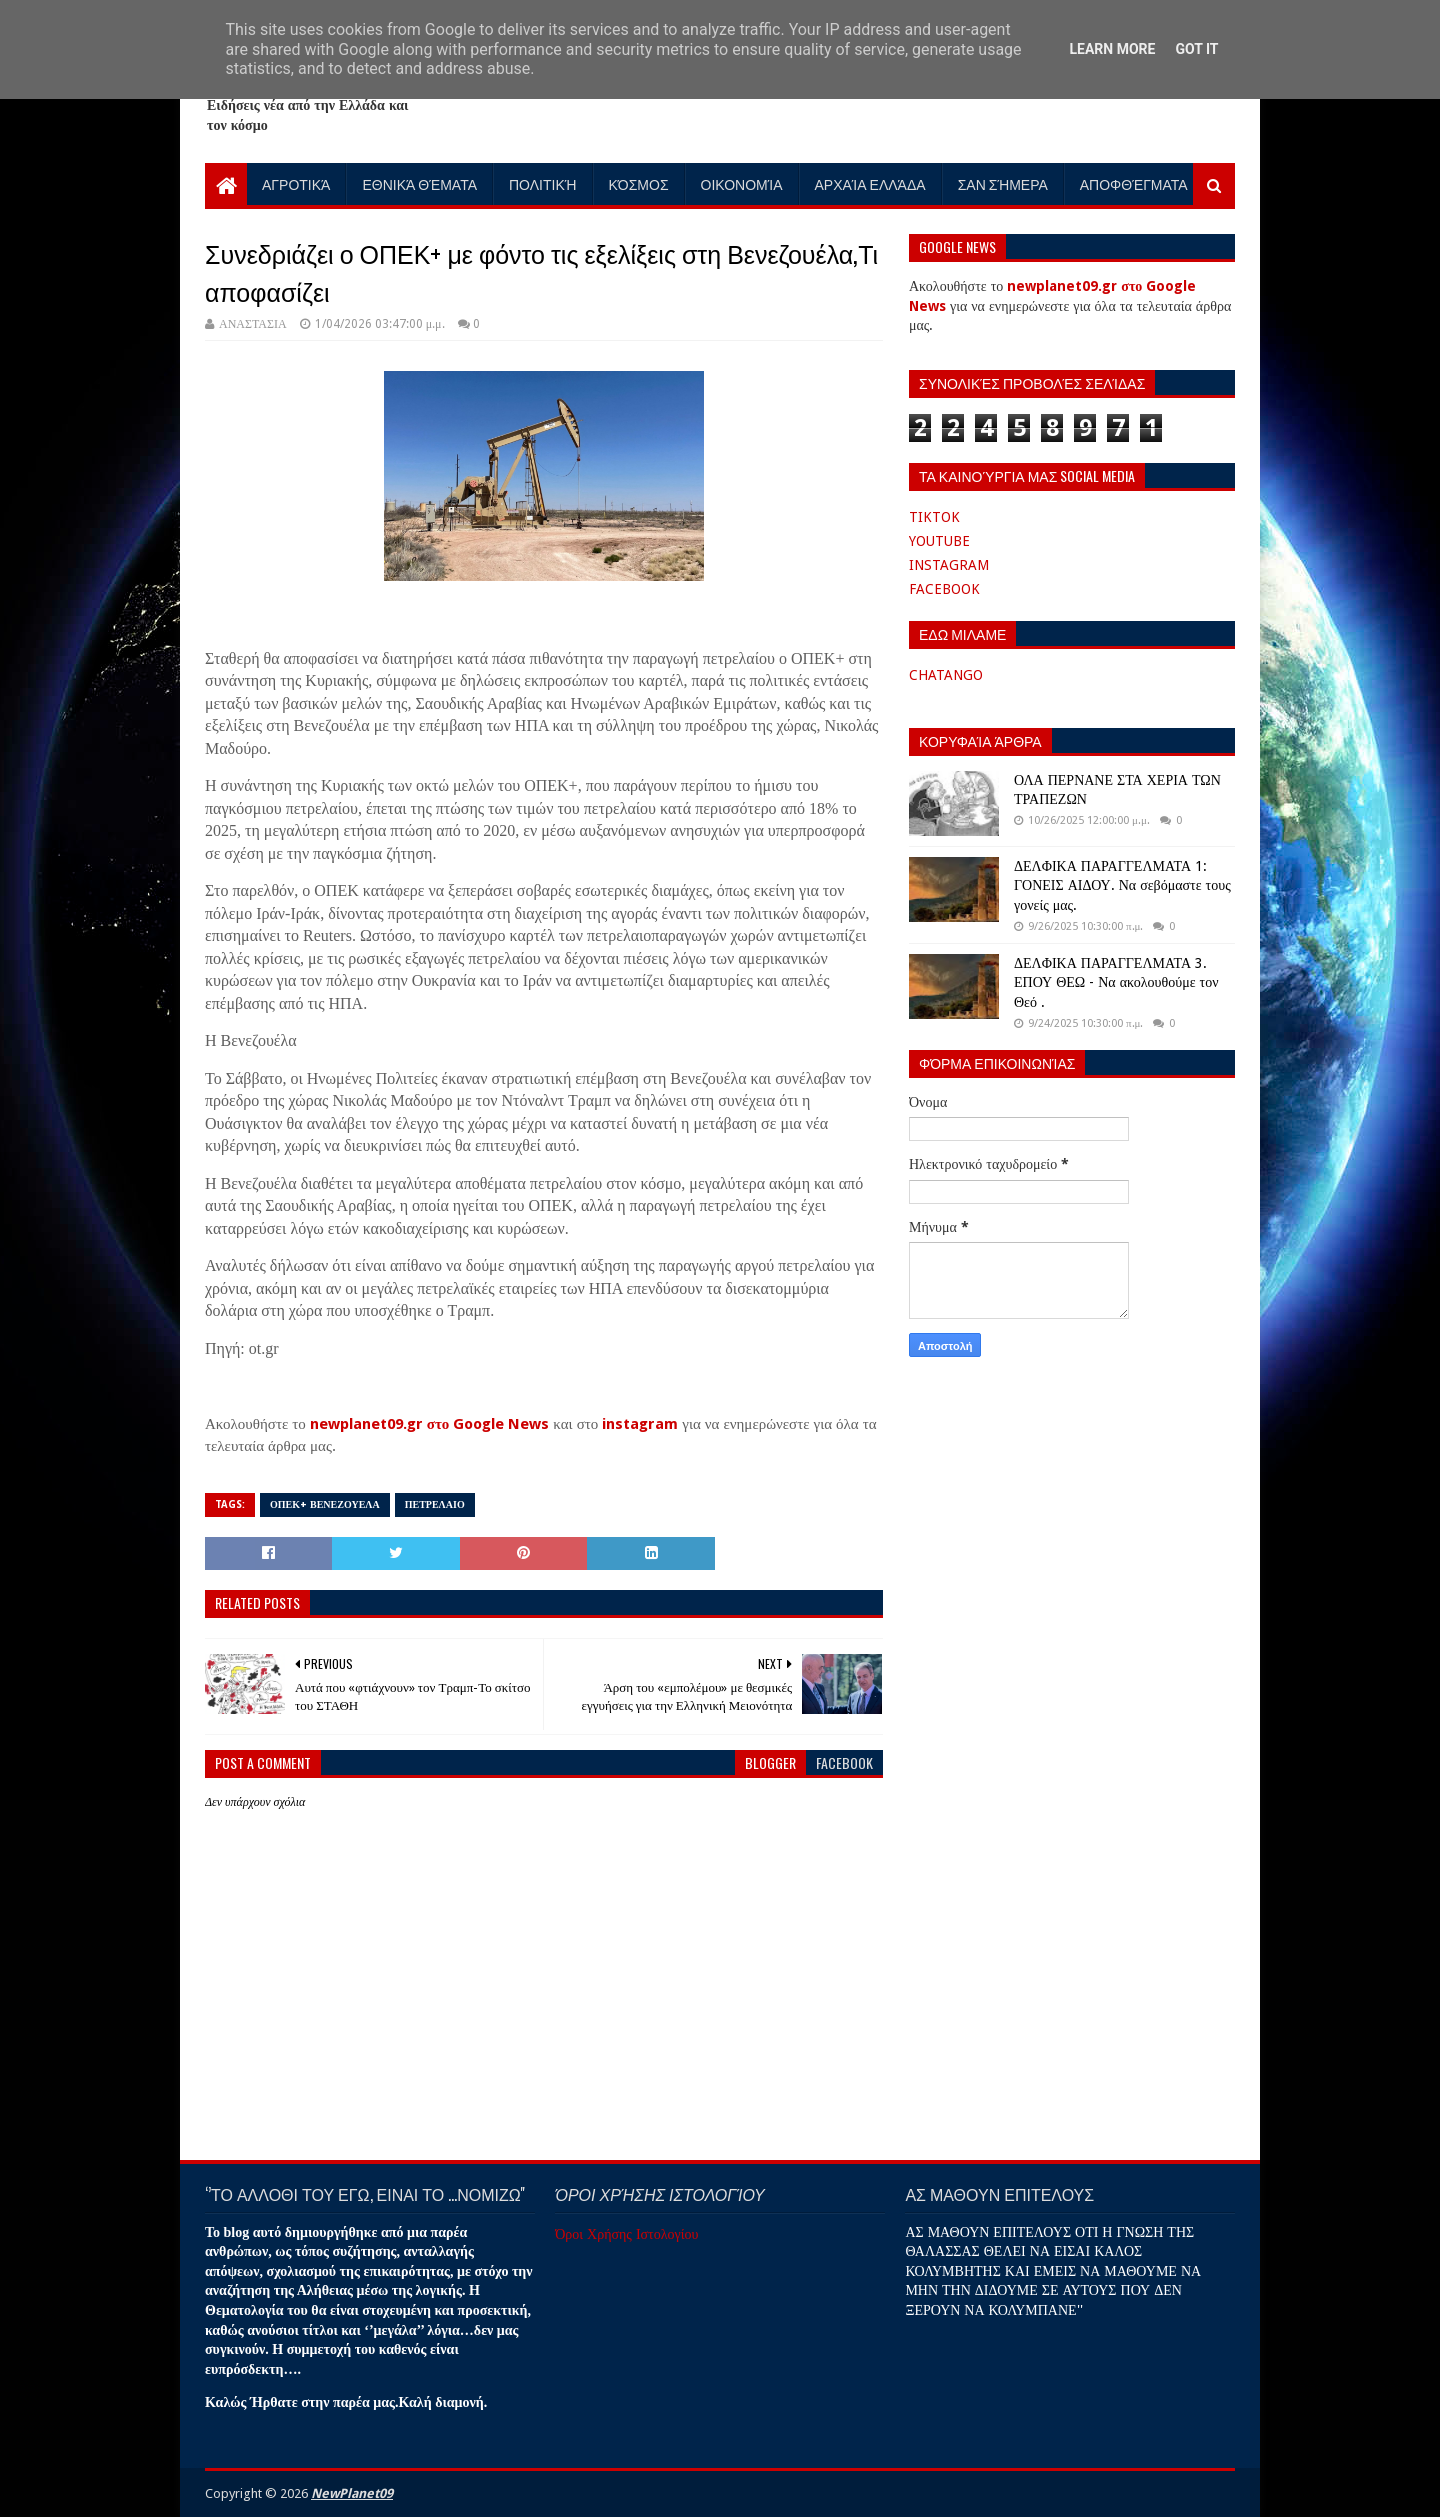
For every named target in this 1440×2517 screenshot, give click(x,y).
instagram (640, 1424)
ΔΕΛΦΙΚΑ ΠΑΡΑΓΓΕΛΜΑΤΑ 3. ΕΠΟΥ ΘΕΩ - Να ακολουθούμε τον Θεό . (1116, 982)
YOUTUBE (939, 541)
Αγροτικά (296, 183)
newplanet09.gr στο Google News (430, 1424)
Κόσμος (639, 183)
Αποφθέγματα (1134, 183)
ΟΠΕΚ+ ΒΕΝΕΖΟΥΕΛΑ (325, 1504)
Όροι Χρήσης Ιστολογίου (626, 2234)
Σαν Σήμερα (1003, 183)
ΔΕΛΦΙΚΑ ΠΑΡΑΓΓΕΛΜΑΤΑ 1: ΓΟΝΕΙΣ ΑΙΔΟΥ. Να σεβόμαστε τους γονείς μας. (1122, 885)
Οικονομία (742, 183)
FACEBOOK (944, 589)
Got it (1196, 49)
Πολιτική (543, 183)
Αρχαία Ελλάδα (870, 183)
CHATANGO (946, 675)
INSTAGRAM (949, 565)
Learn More (1112, 49)
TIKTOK (934, 517)
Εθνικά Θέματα (419, 183)
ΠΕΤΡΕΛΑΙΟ (435, 1504)
